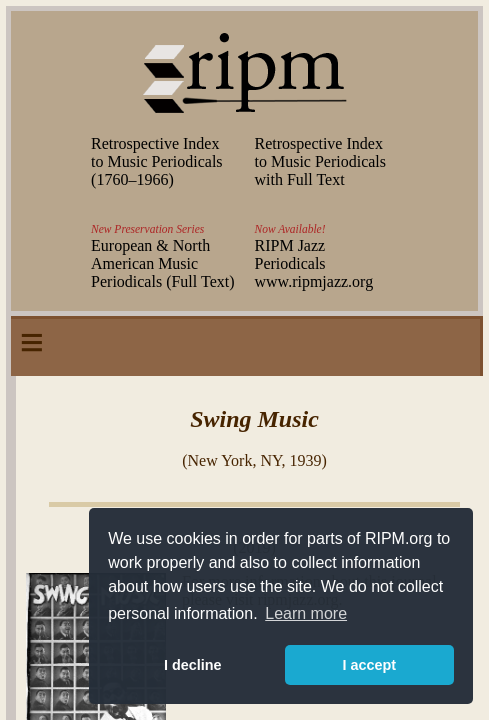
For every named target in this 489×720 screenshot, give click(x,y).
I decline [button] (193, 665)
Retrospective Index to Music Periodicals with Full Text (321, 161)
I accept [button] (369, 665)
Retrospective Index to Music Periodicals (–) (157, 161)
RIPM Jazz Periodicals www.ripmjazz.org (314, 263)
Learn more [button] (306, 613)
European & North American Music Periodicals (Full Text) (162, 263)
